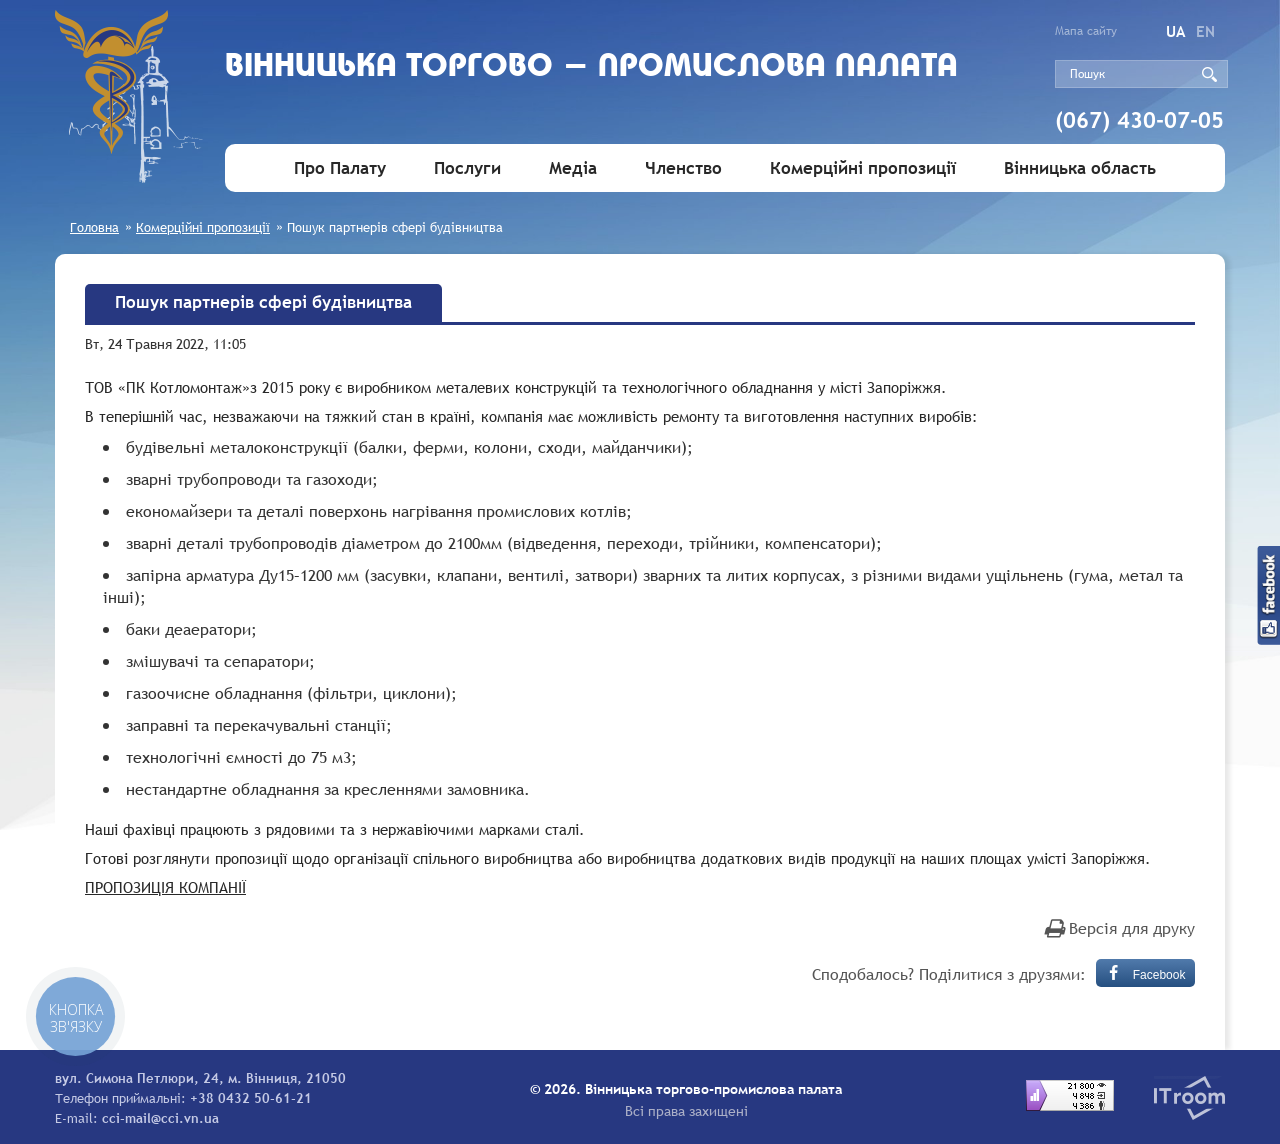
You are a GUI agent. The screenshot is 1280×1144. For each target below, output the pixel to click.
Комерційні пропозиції (863, 168)
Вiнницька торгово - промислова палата (591, 67)
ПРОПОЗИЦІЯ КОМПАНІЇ (165, 887)
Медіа (573, 168)
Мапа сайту (1086, 31)
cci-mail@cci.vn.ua (160, 1118)
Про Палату (340, 168)
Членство (683, 168)
